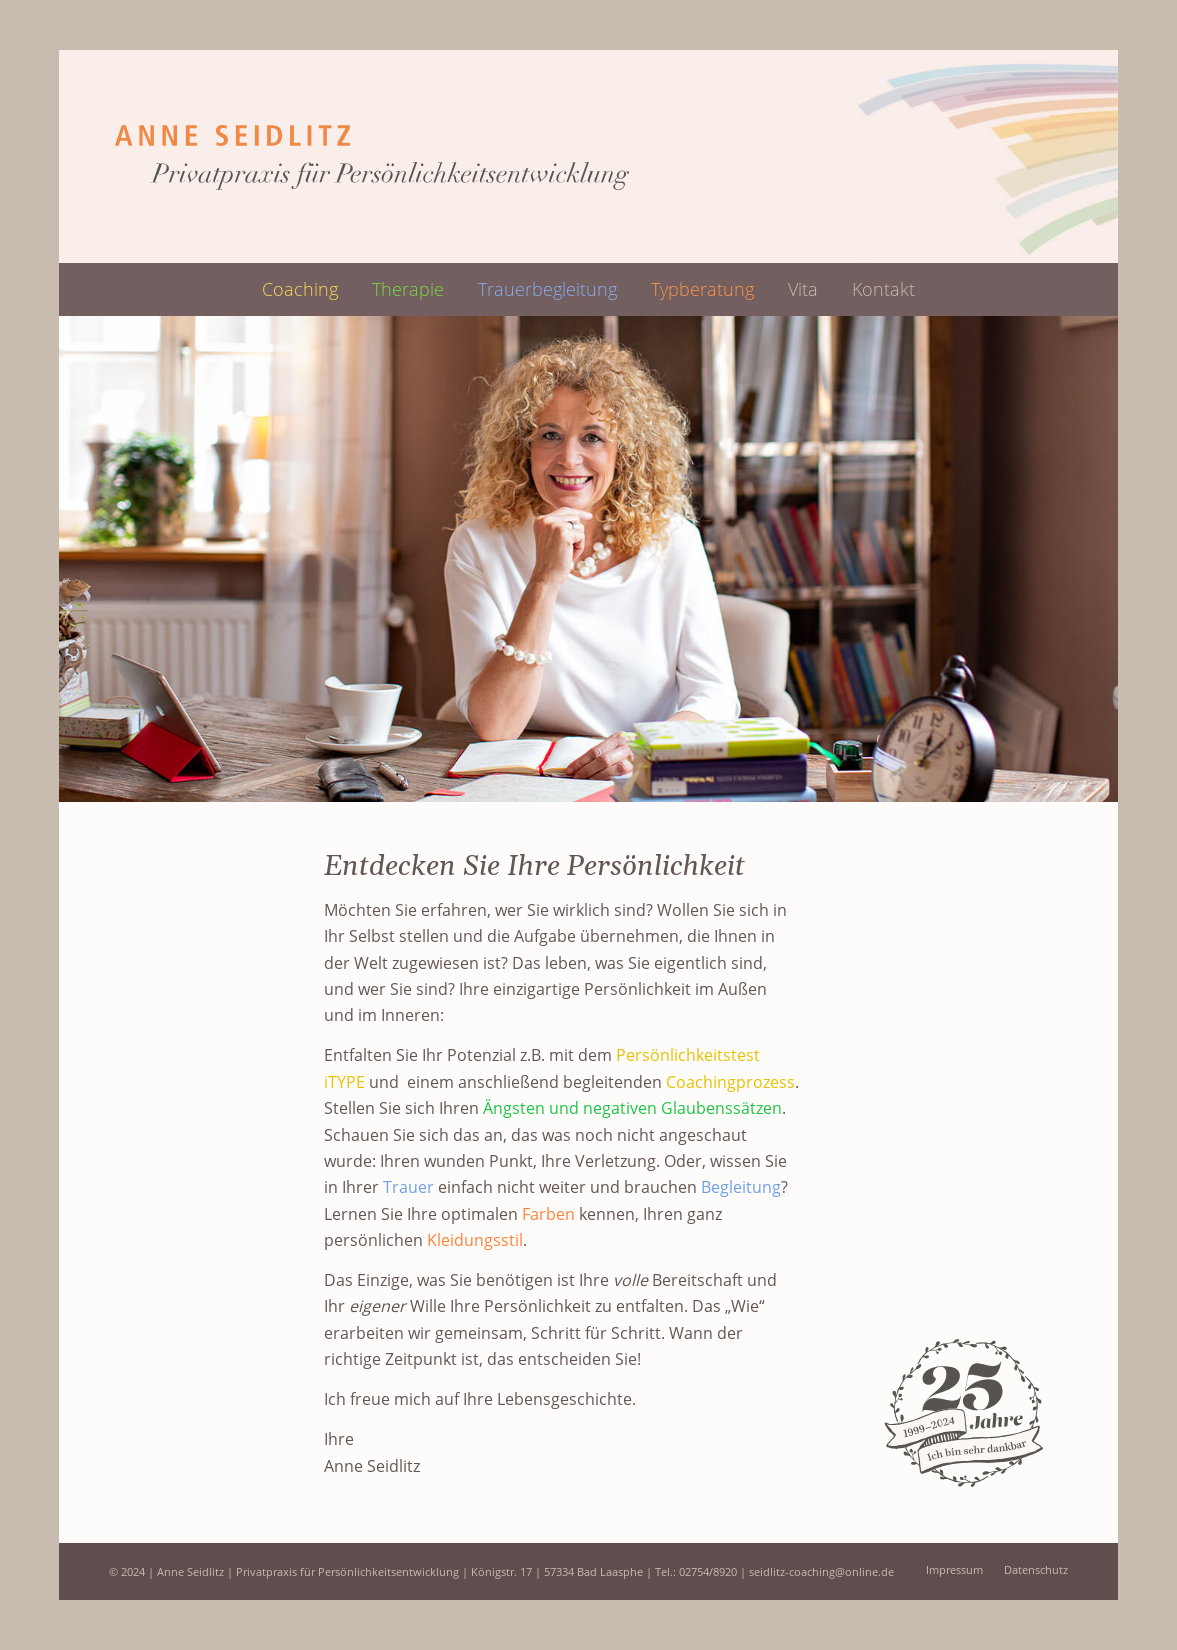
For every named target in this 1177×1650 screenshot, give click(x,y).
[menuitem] (300, 289)
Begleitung (741, 1187)
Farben (548, 1214)
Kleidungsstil (475, 1240)
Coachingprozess (730, 1082)
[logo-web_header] (370, 156)
